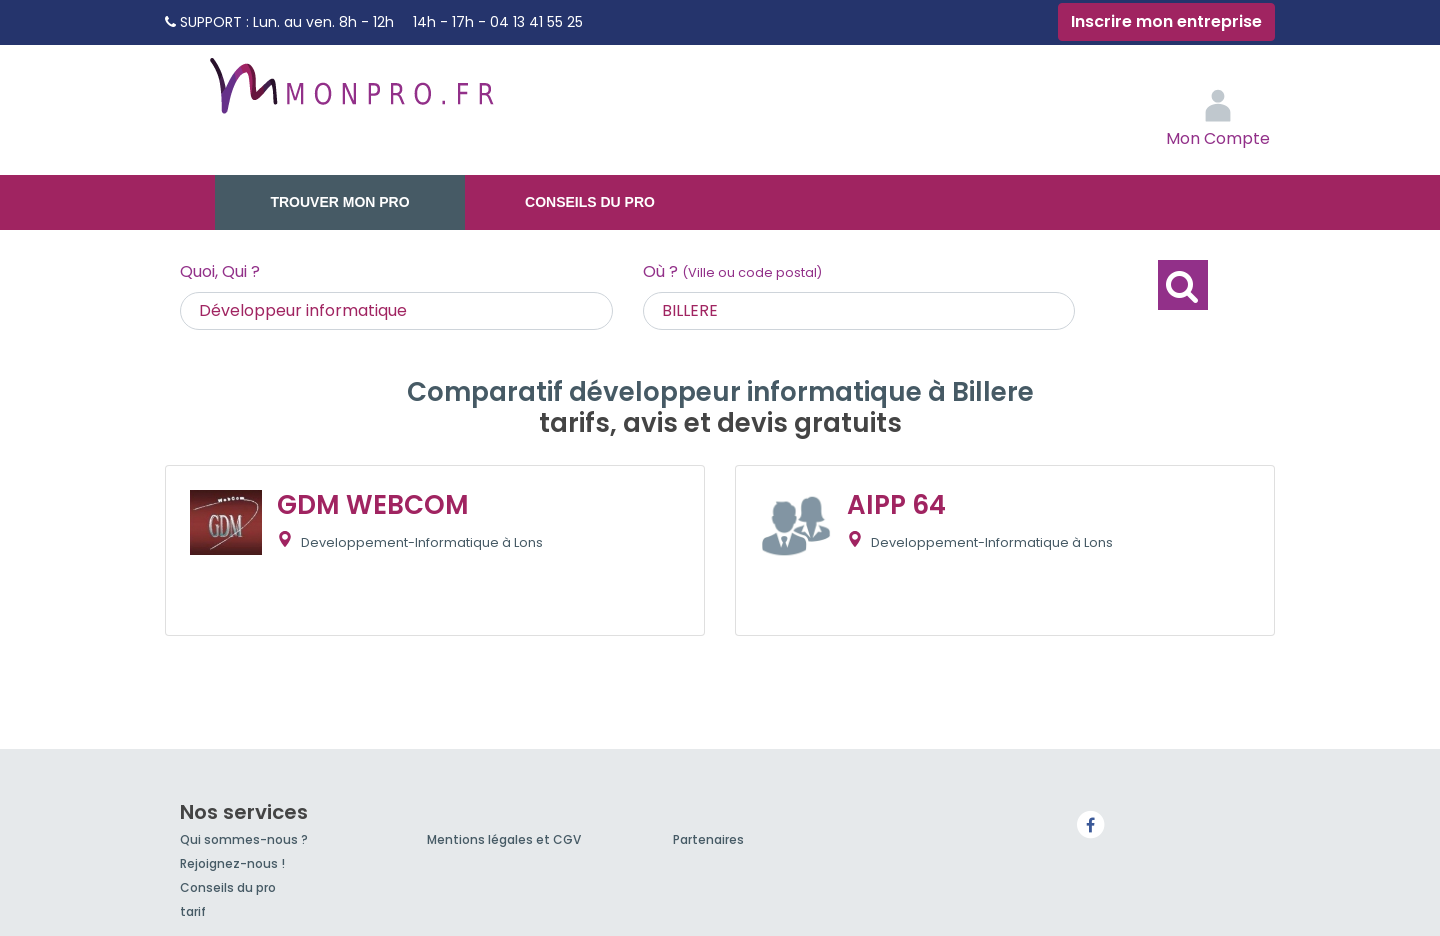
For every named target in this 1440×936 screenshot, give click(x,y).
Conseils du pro (590, 202)
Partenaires (708, 839)
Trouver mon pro (339, 202)
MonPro (350, 95)
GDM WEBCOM (373, 505)
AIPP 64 (896, 505)
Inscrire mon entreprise (1166, 21)
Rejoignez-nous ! (232, 863)
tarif (193, 911)
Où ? (732, 271)
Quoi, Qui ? (220, 271)
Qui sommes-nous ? (244, 839)
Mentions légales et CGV (504, 839)
